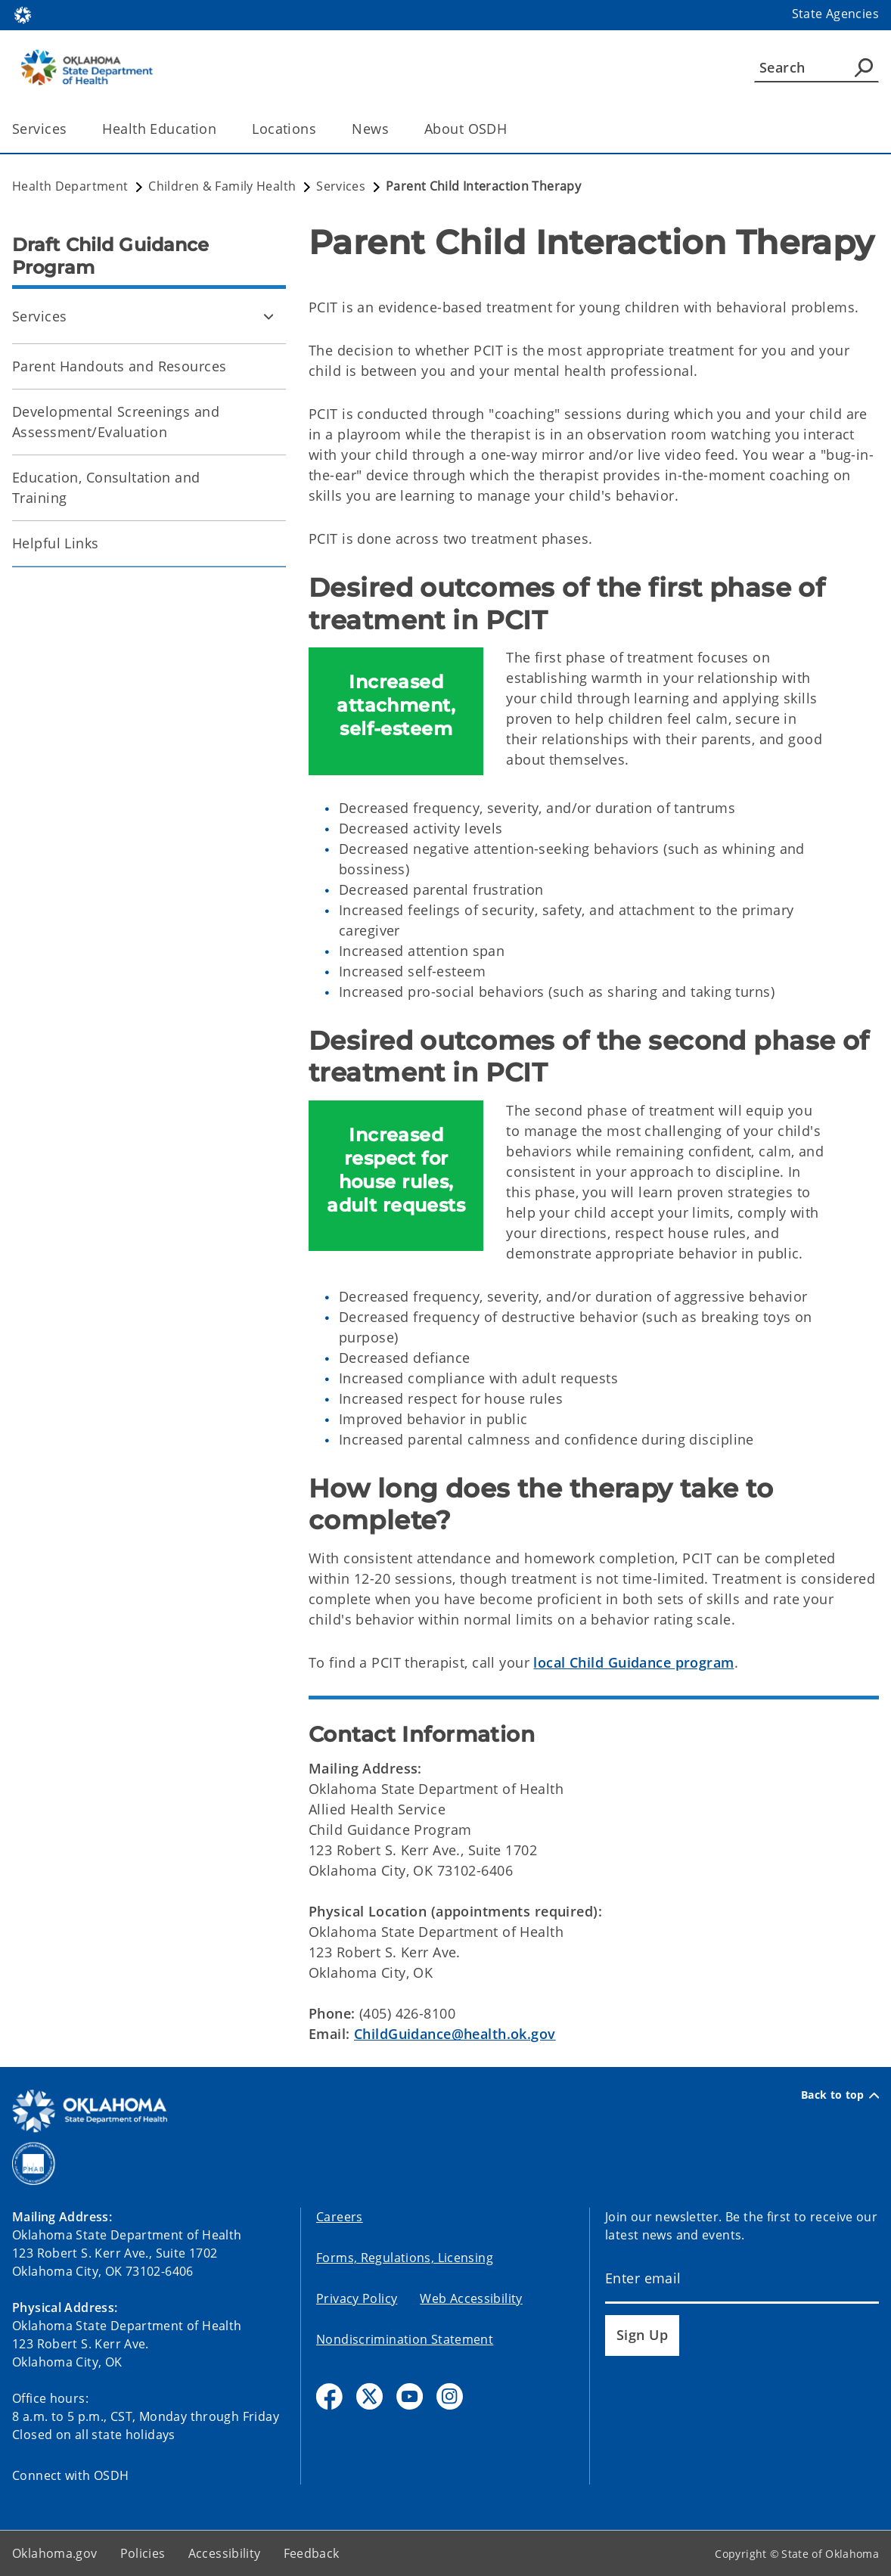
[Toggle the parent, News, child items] (394, 129)
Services (39, 316)
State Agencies (835, 13)
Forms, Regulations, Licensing (404, 2257)
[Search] (816, 67)
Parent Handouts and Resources (119, 366)
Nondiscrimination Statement (404, 2339)
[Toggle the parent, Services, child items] (71, 129)
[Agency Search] (864, 67)
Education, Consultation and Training (106, 487)
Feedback (312, 2553)
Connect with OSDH (70, 2475)
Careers (339, 2216)
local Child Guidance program (633, 1662)
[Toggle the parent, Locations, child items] (321, 129)
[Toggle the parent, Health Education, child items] (221, 129)
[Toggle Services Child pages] (268, 316)
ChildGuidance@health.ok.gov (455, 2034)
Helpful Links (55, 543)
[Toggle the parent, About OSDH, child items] (512, 129)
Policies (143, 2553)
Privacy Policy (356, 2298)
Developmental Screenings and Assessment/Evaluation (115, 421)
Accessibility (224, 2553)
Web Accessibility (471, 2298)
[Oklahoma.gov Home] (22, 14)
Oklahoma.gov (55, 2553)
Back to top (840, 2095)
